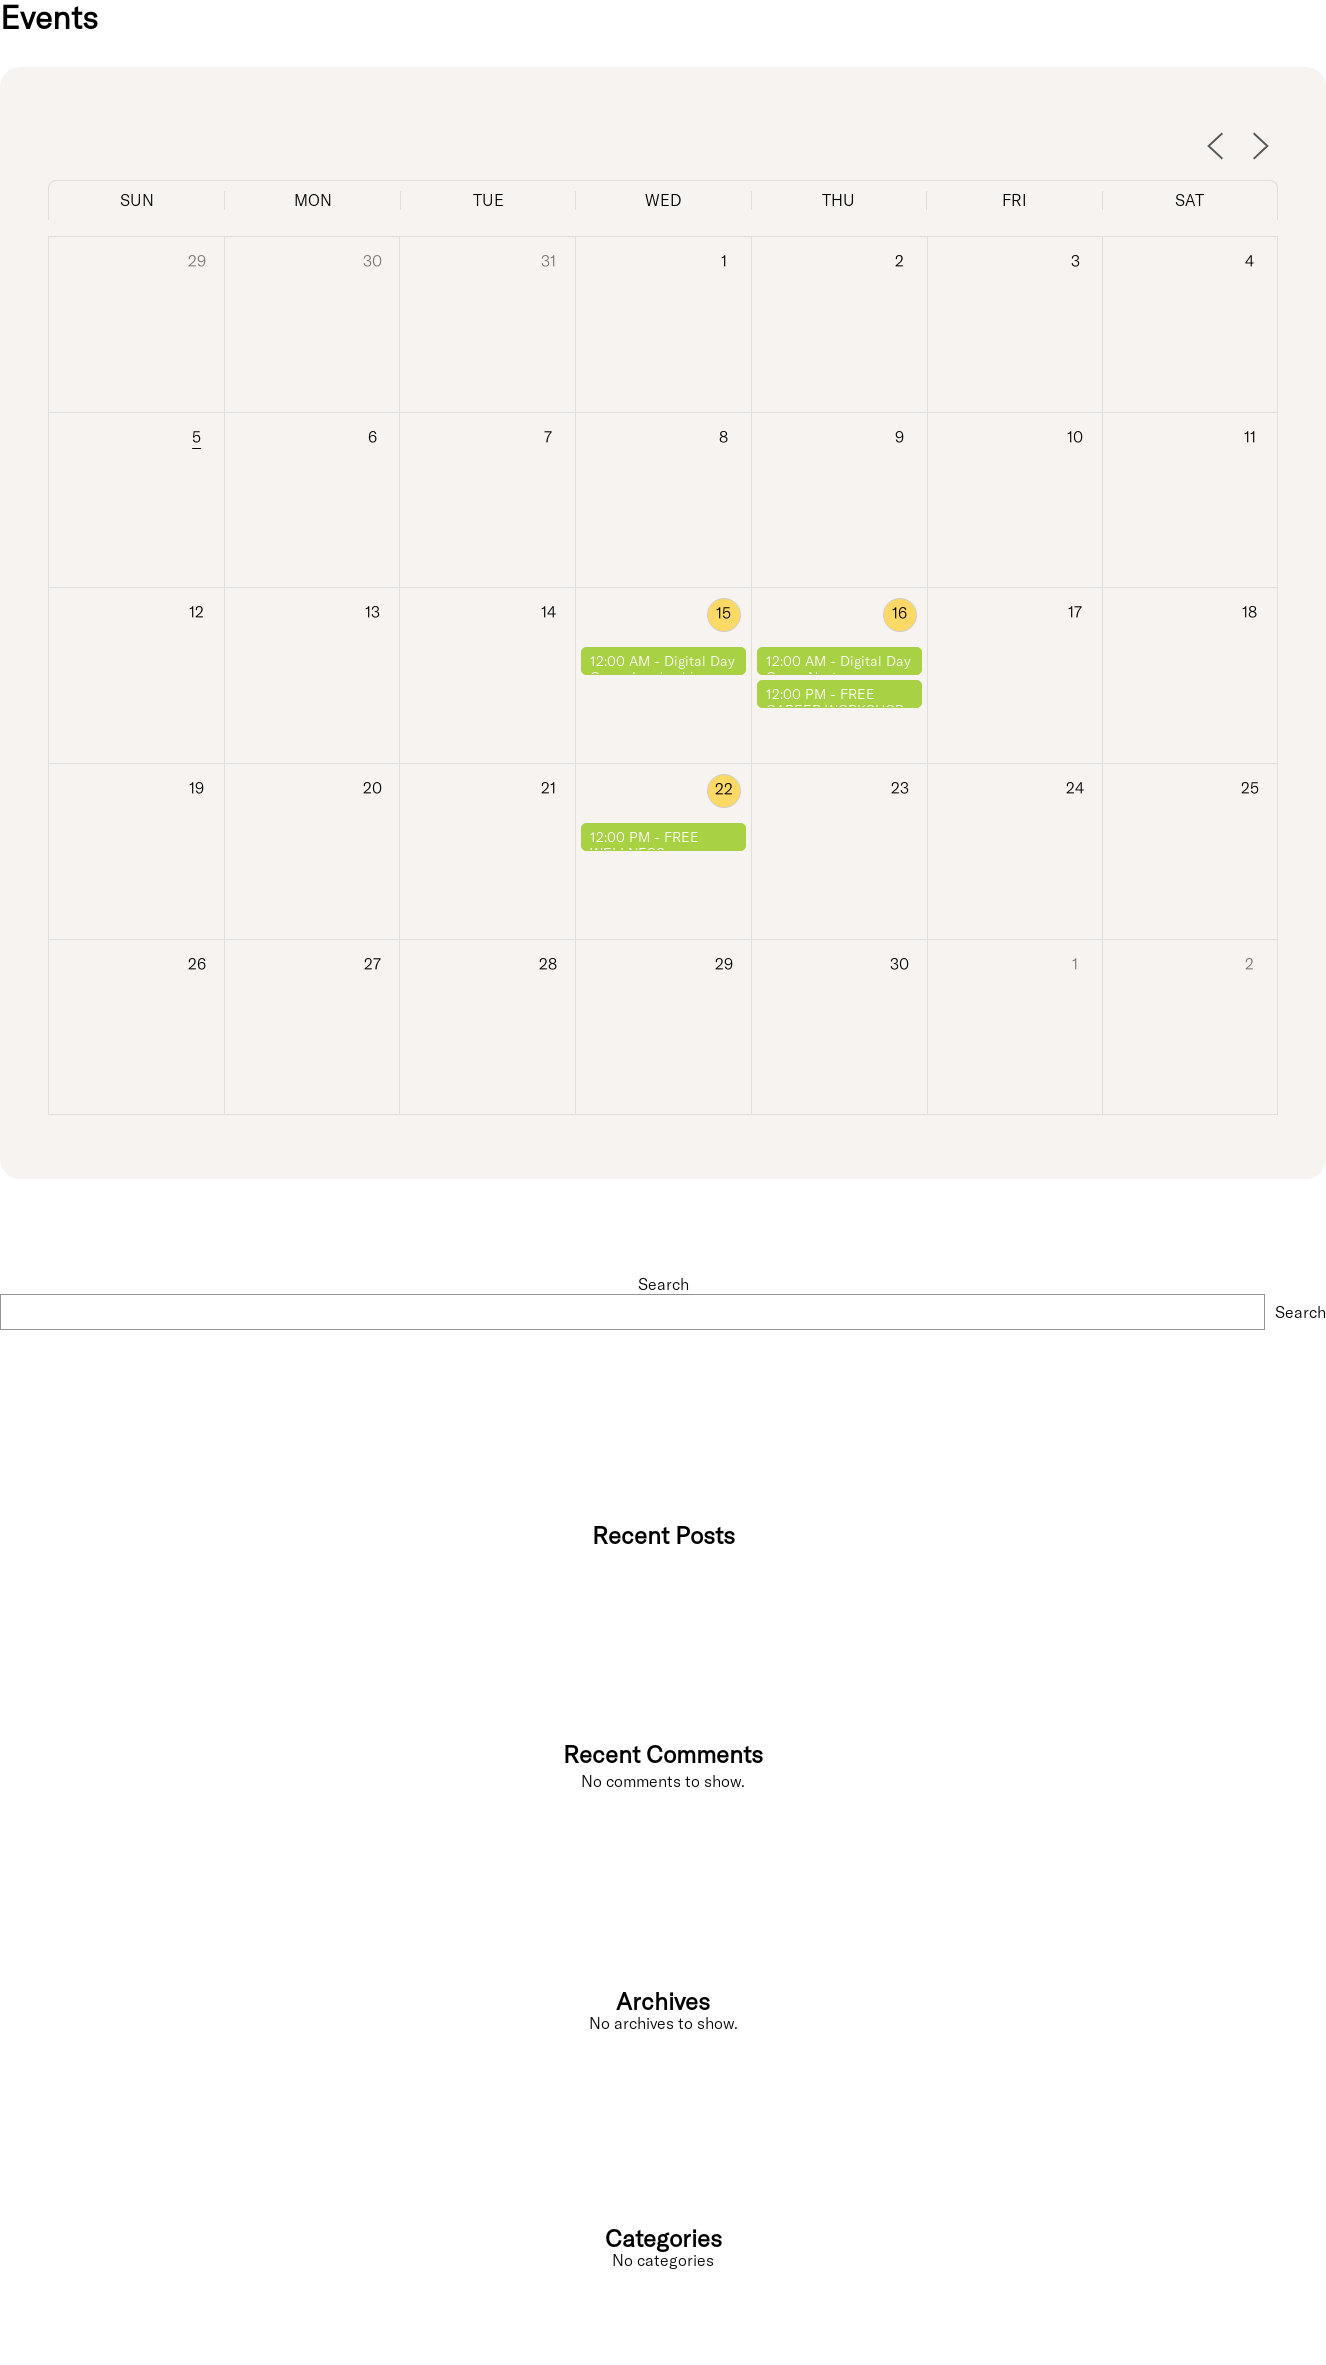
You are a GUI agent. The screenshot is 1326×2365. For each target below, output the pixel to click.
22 (724, 789)
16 (899, 613)
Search (663, 1284)
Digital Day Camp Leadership (662, 669)
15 (723, 613)
